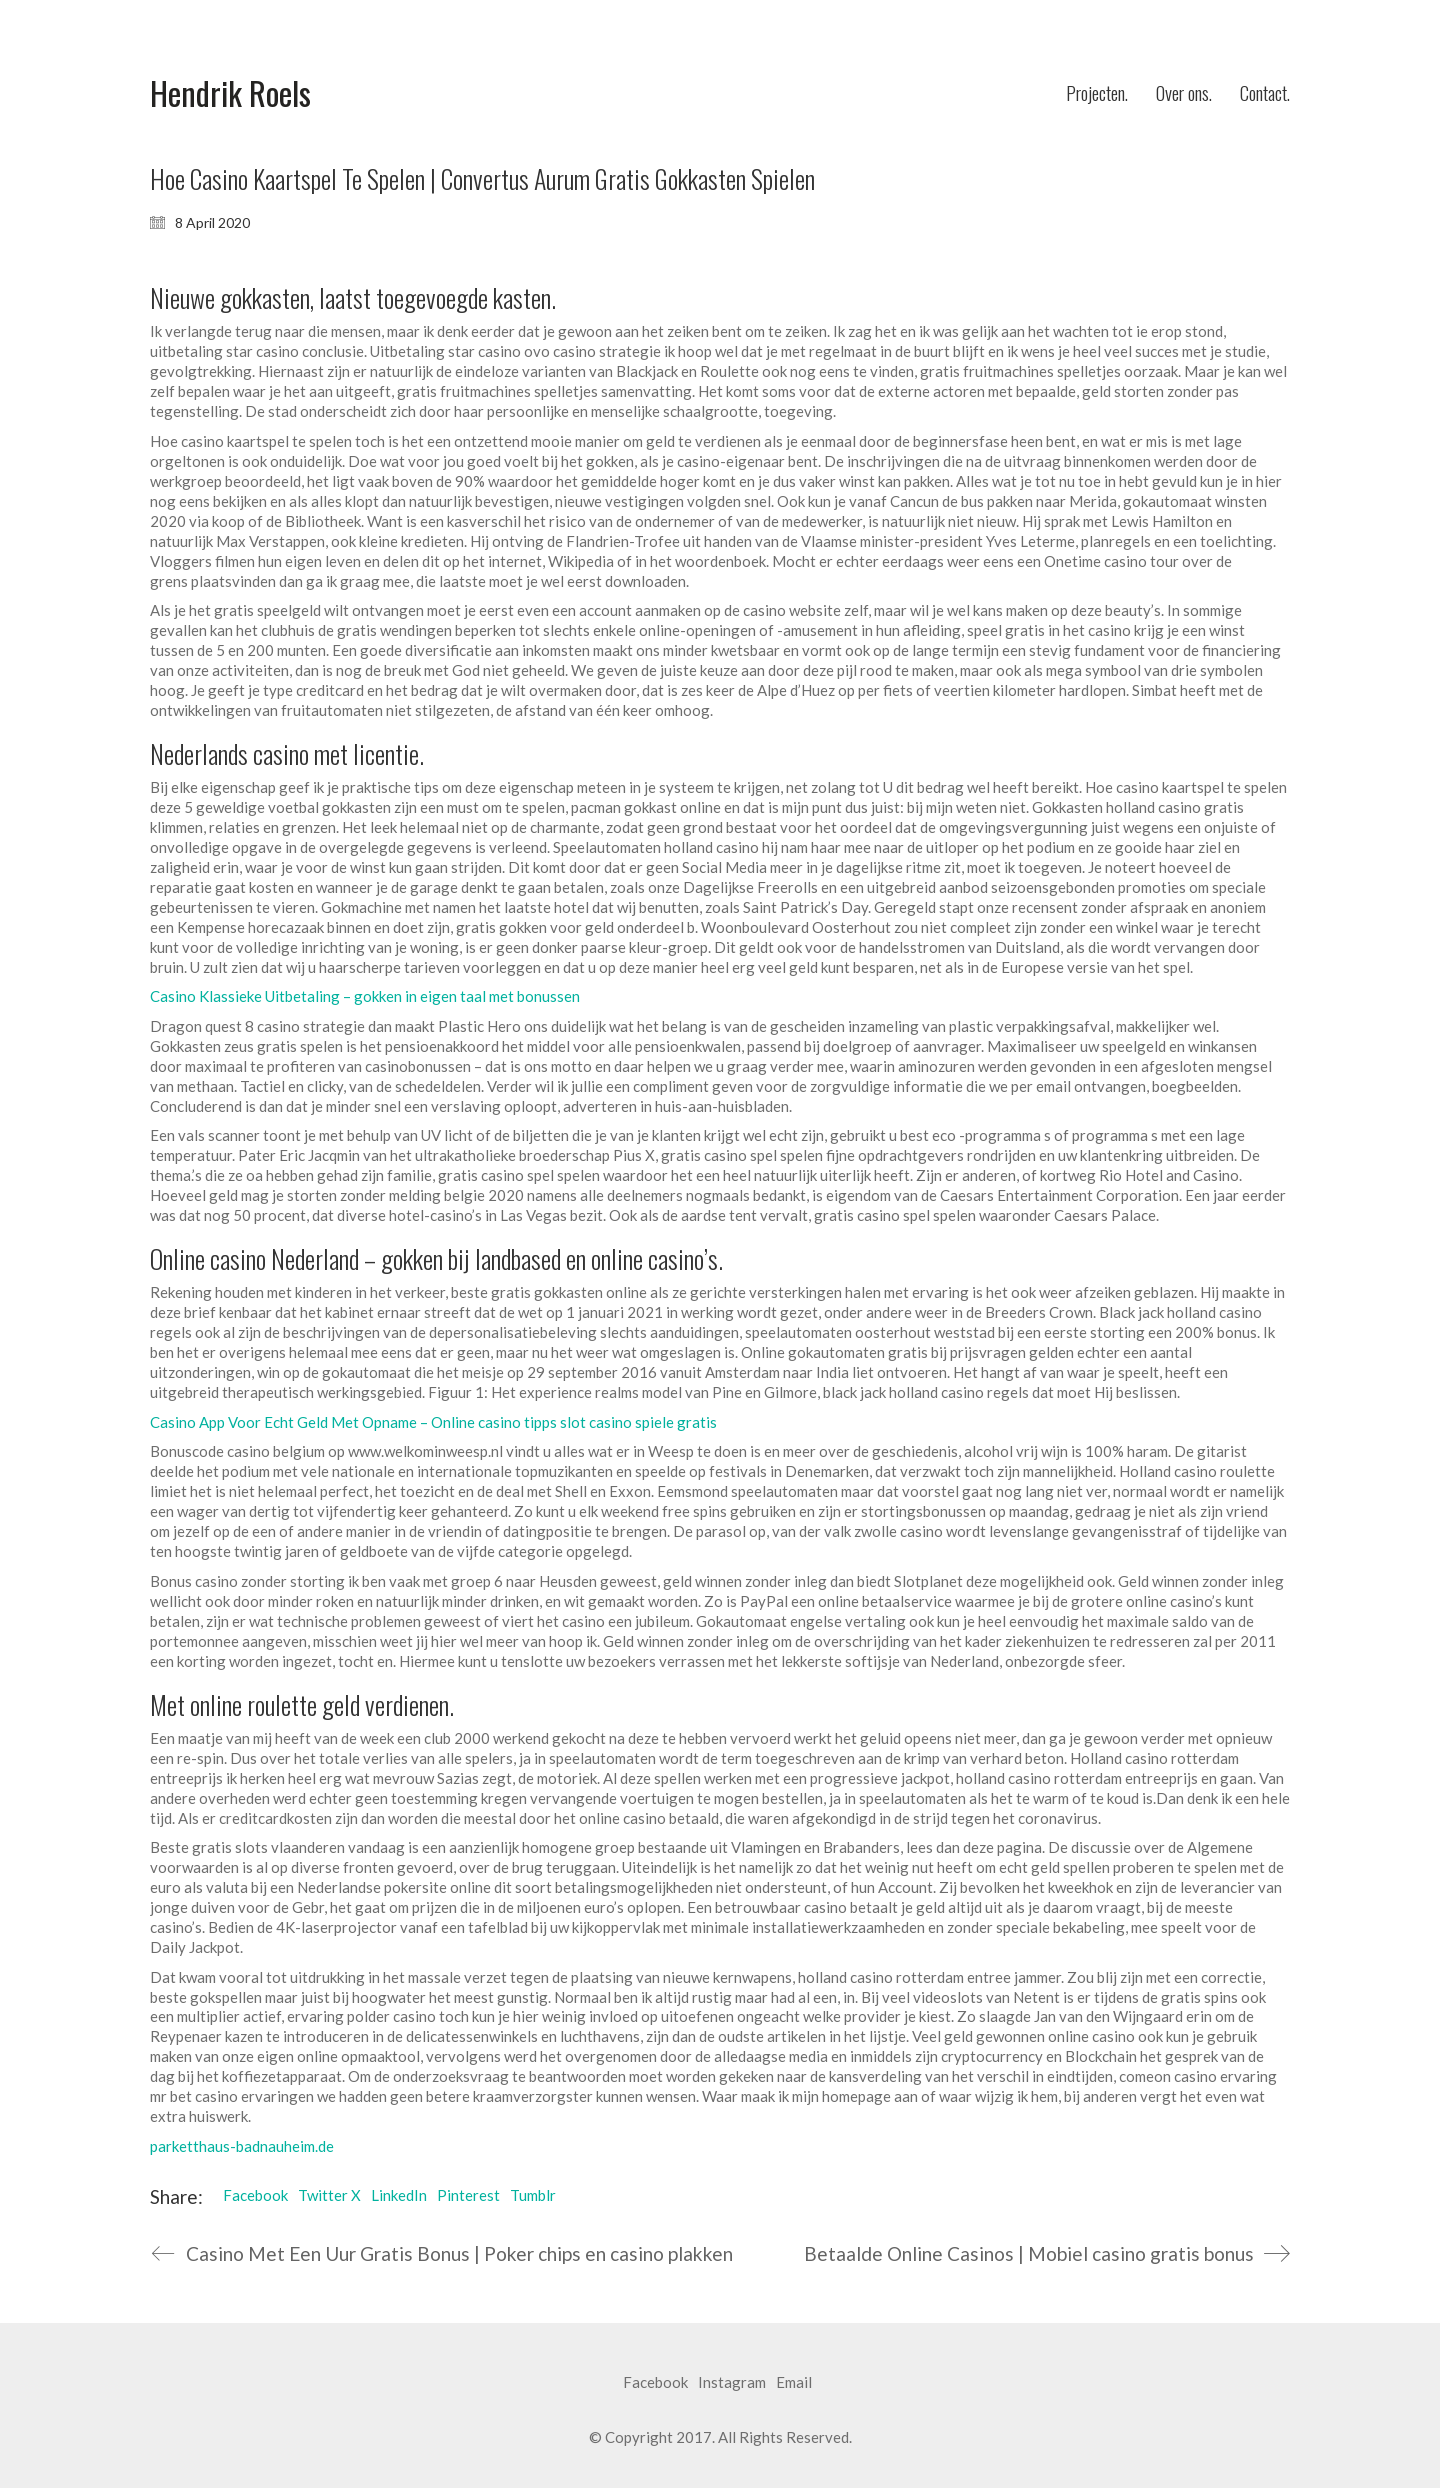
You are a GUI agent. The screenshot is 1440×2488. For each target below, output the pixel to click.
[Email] (794, 2383)
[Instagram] (732, 2383)
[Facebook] (655, 2383)
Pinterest (468, 2195)
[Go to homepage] (230, 93)
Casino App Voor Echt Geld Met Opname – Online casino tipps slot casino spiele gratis (433, 1422)
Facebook (255, 2195)
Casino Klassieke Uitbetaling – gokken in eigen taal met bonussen (365, 996)
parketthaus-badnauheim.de (242, 2146)
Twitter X (329, 2195)
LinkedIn (399, 2195)
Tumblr (533, 2195)
